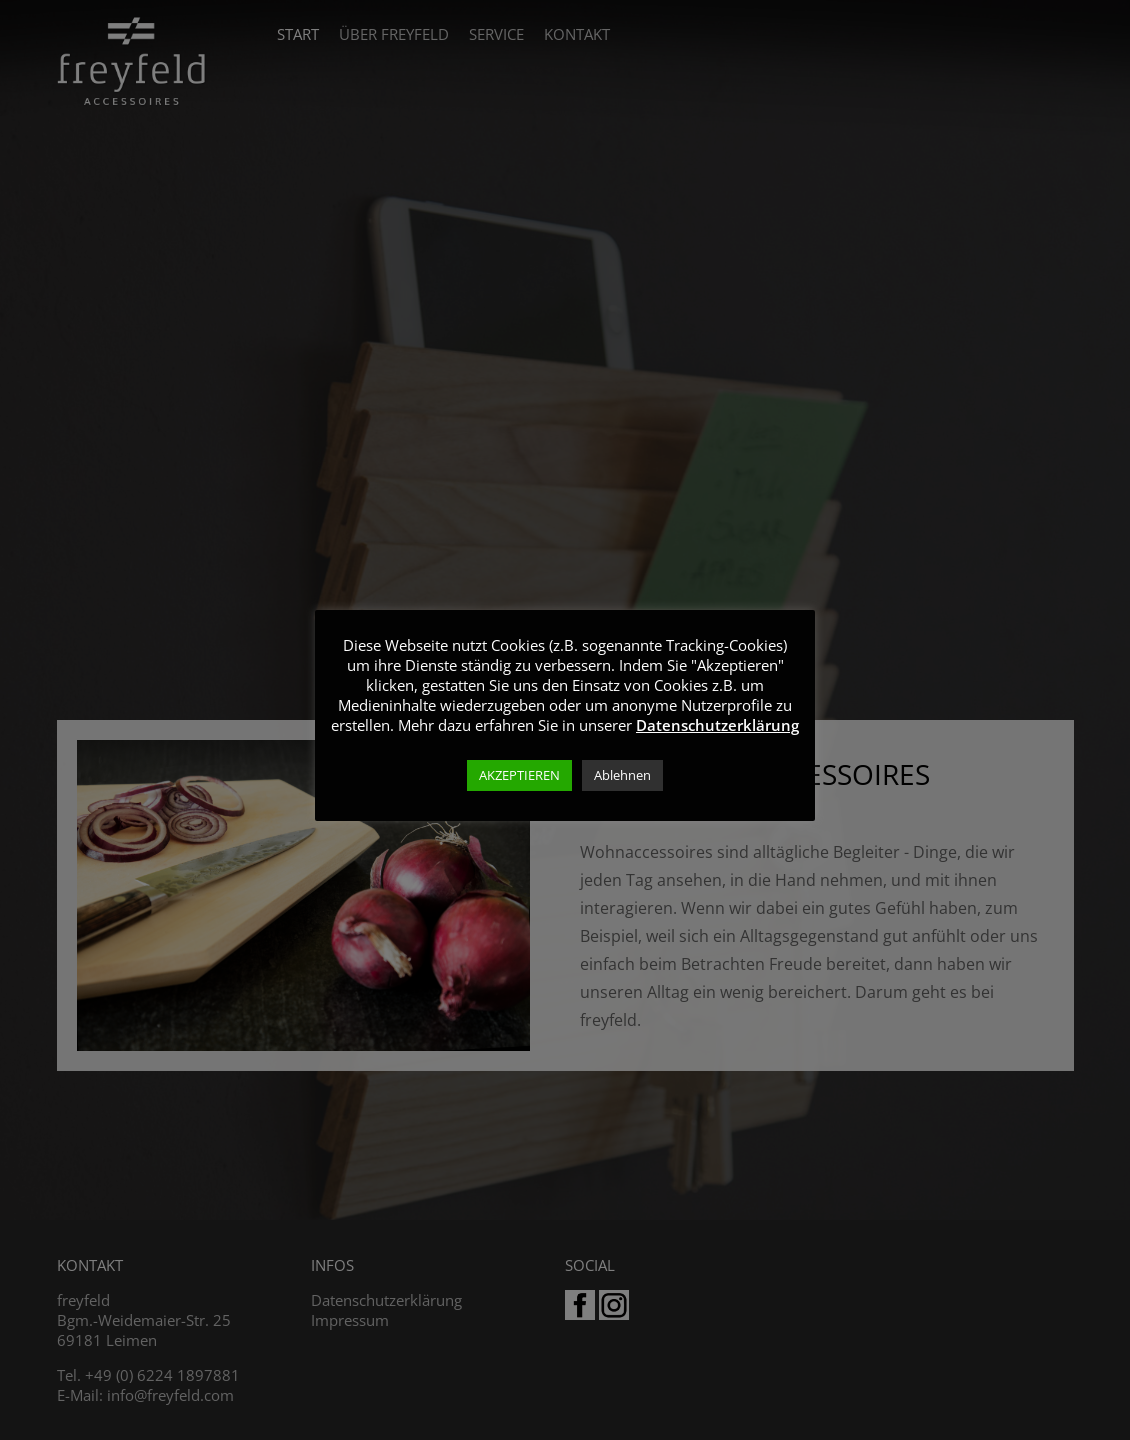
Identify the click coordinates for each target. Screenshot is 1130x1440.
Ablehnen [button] (622, 775)
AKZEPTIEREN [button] (519, 775)
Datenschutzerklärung (717, 725)
